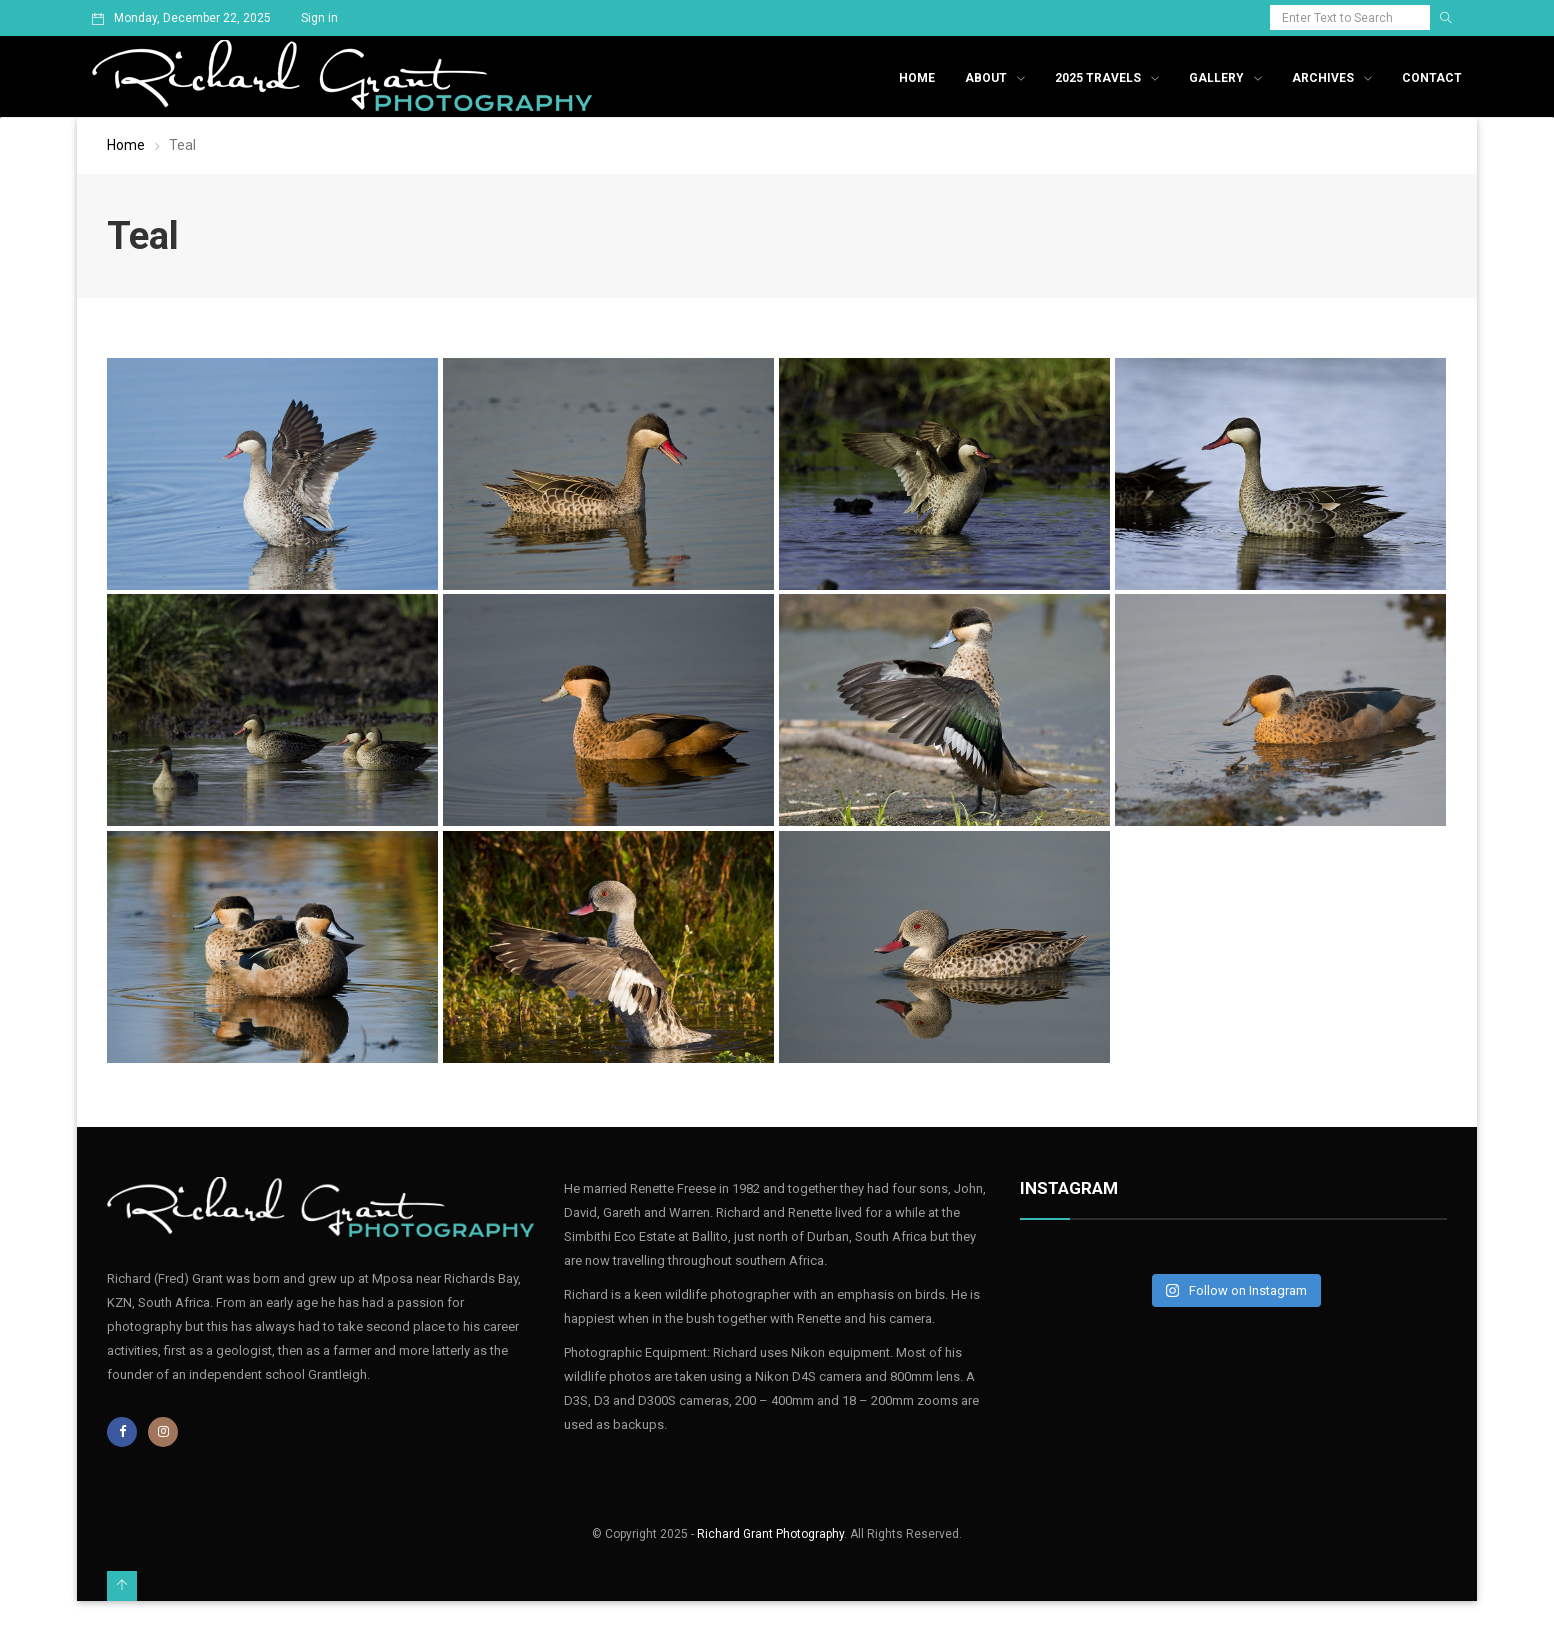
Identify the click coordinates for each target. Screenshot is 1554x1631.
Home (917, 78)
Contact (1432, 78)
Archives (1323, 78)
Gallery (1216, 78)
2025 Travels (1098, 78)
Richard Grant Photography (770, 1534)
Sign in (319, 18)
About (986, 78)
